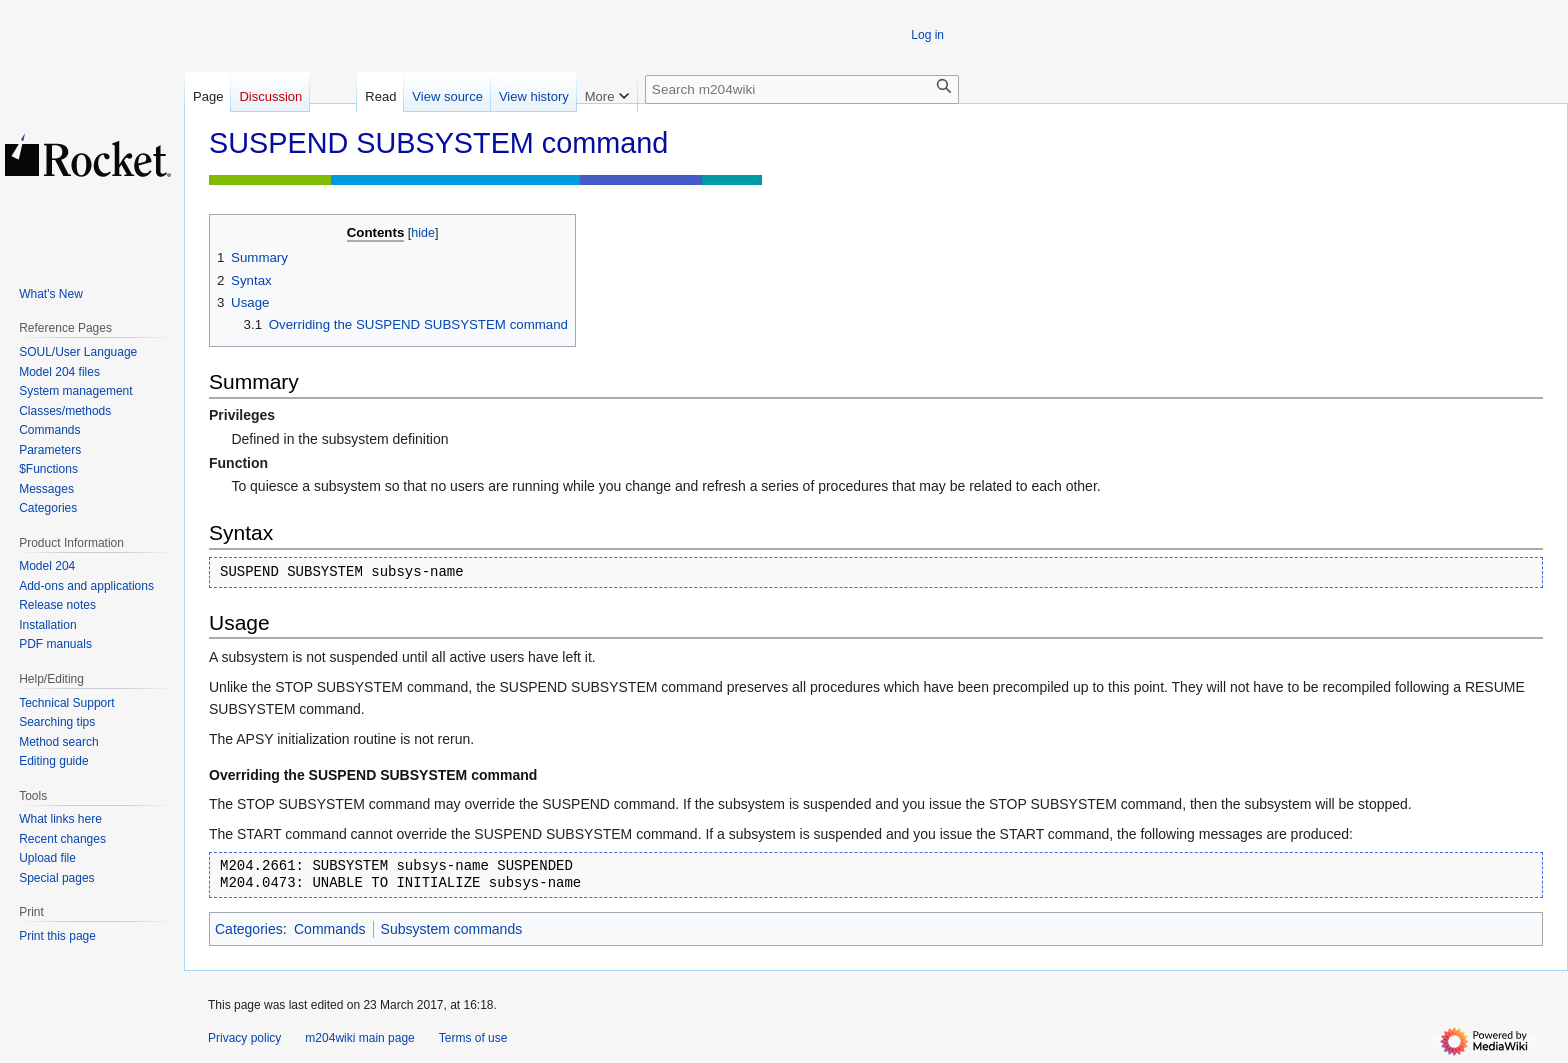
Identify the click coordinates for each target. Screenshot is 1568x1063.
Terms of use (473, 1038)
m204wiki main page (359, 1038)
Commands (330, 929)
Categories (249, 929)
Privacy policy (244, 1038)
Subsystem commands (452, 929)
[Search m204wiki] (802, 89)
